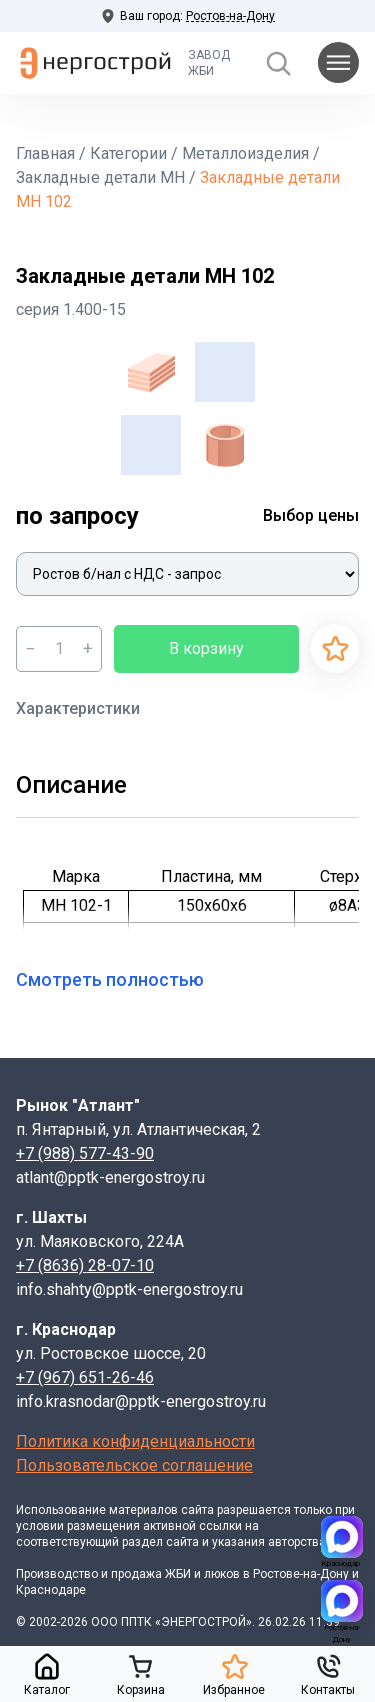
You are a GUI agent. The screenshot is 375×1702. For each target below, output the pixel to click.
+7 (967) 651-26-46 (85, 1377)
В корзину (206, 648)
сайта (197, 1510)
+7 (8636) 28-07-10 (85, 1265)
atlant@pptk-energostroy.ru (110, 1177)
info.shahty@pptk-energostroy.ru (129, 1289)
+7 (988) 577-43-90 (85, 1153)
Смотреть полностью (122, 979)
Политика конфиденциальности (135, 1441)
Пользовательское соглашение (134, 1465)
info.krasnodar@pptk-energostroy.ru (141, 1401)
